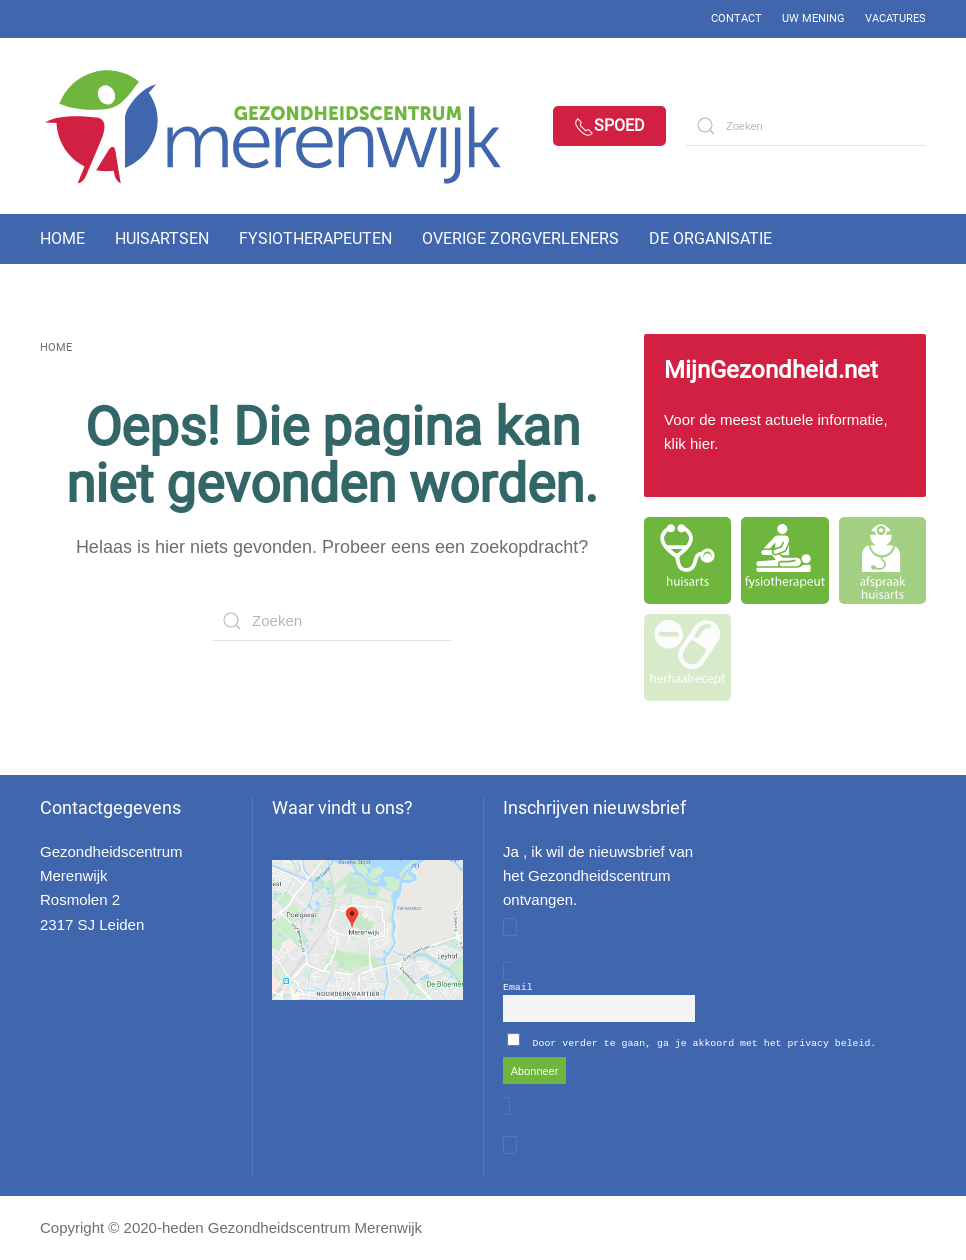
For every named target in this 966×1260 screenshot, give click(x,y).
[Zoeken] (806, 126)
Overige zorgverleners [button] (520, 238)
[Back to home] (290, 126)
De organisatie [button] (710, 238)
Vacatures (895, 18)
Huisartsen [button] (162, 238)
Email (518, 986)
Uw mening (813, 18)
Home (62, 238)
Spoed (609, 126)
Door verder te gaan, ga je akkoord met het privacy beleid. (705, 1042)
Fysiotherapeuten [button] (315, 238)
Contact (736, 18)
